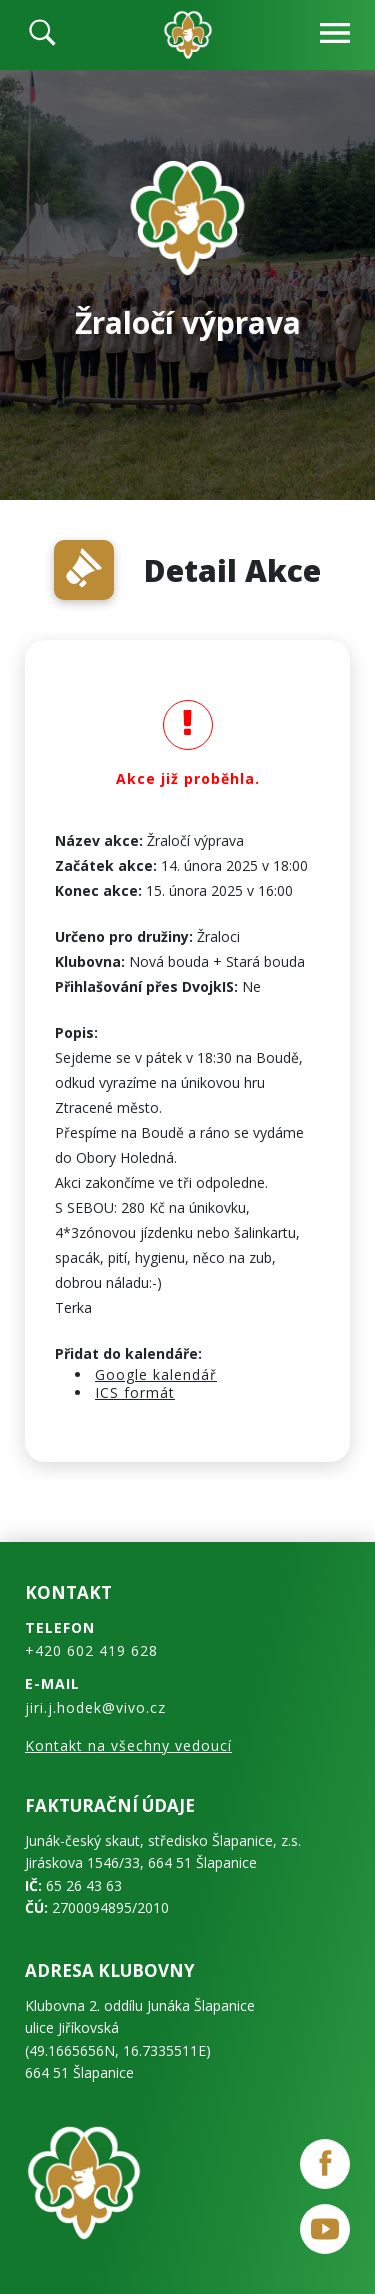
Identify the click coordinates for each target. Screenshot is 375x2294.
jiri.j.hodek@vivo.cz (95, 1707)
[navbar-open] (335, 35)
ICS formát (135, 1392)
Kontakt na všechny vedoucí (128, 1745)
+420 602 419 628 (91, 1650)
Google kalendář (156, 1374)
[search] (42, 35)
